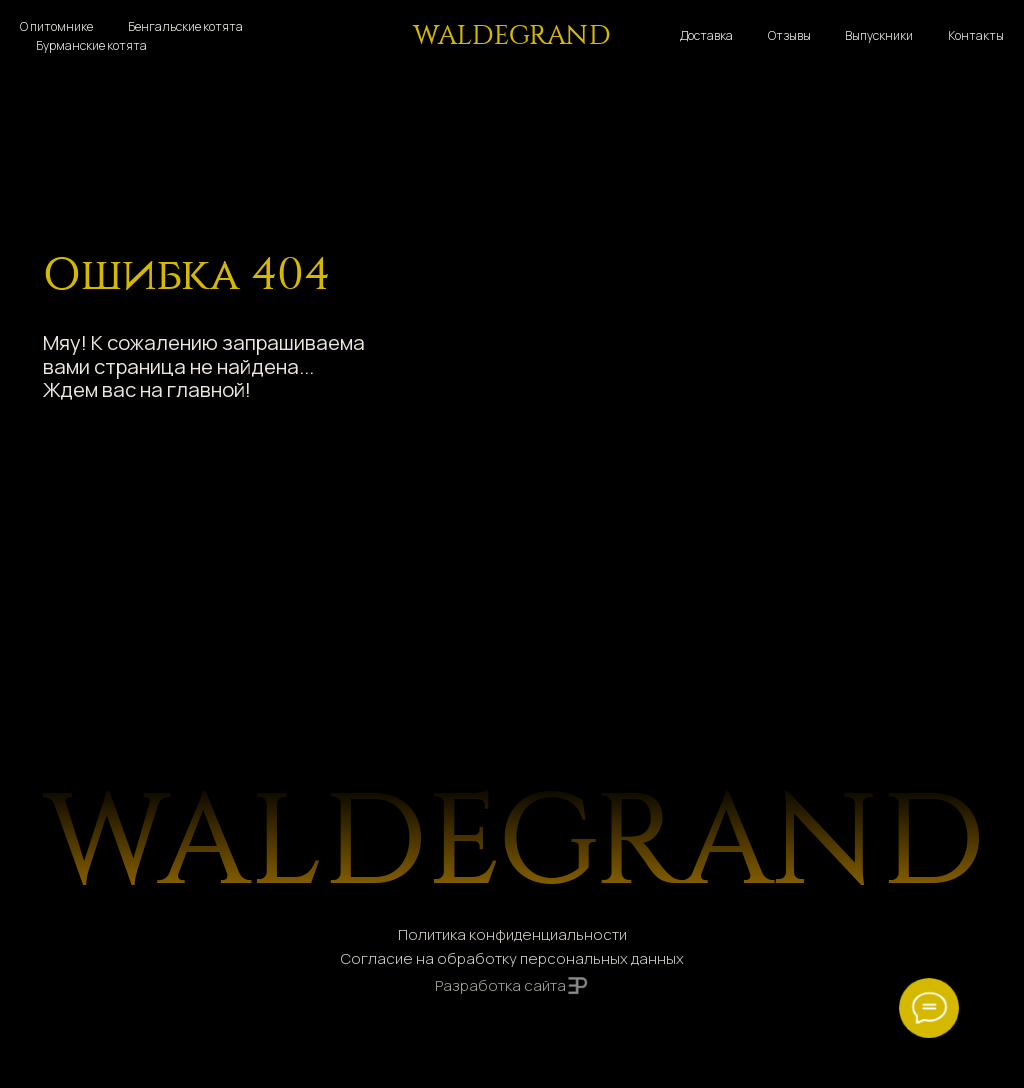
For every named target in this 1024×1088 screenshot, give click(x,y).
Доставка (706, 35)
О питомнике (56, 26)
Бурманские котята (91, 45)
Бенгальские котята (185, 26)
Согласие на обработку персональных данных (512, 958)
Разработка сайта (500, 985)
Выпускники (879, 35)
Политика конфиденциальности (512, 934)
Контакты (976, 35)
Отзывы (789, 35)
